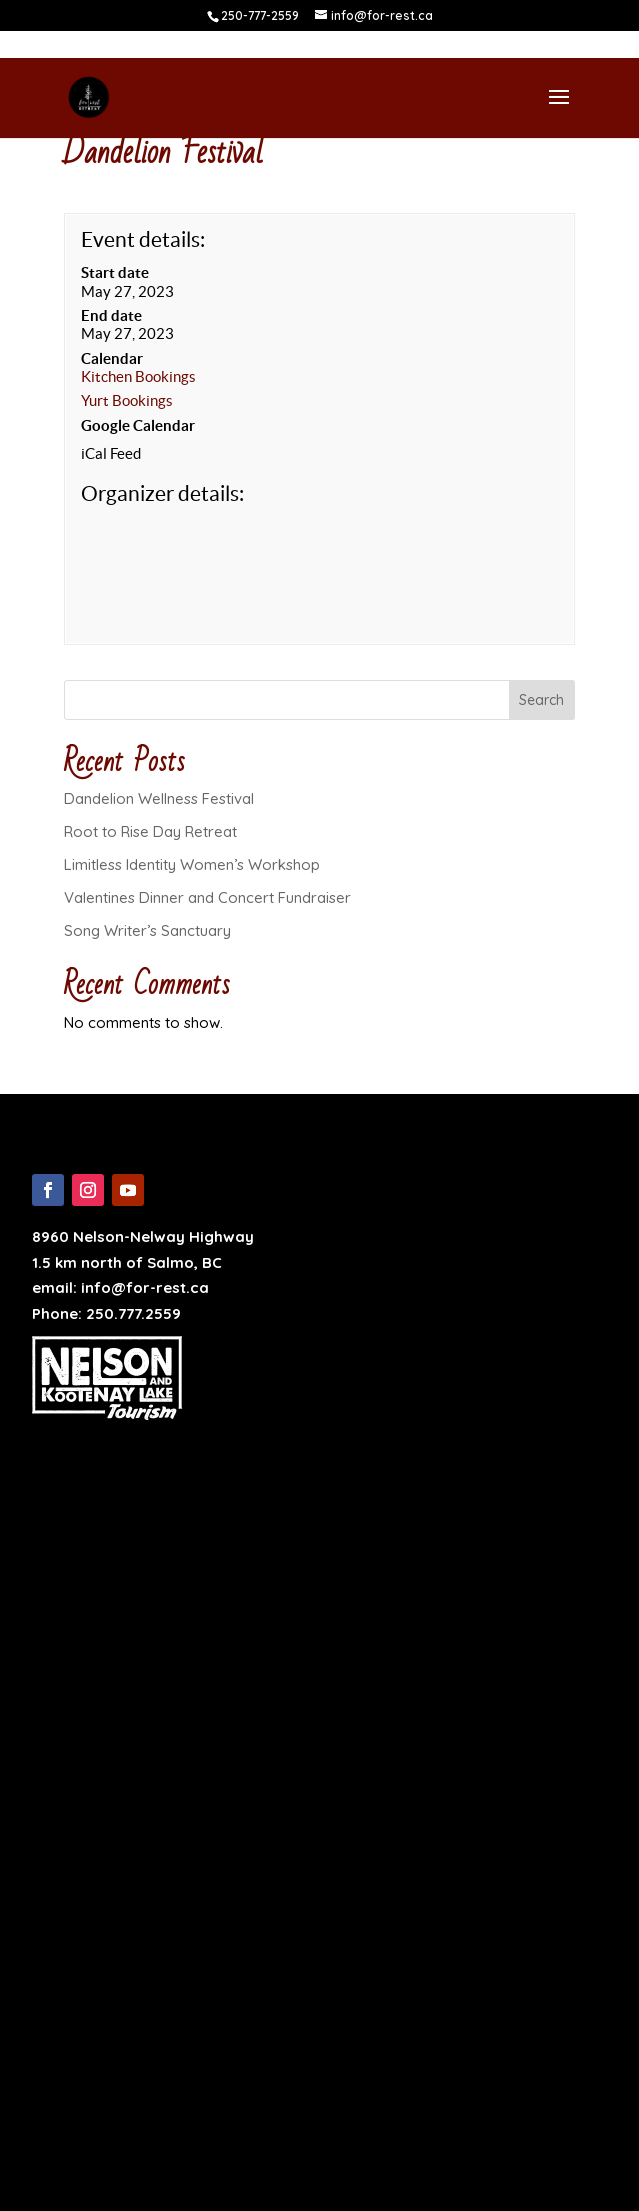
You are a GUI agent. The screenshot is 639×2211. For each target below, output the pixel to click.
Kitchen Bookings (138, 376)
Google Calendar (138, 425)
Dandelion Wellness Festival (159, 798)
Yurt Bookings (127, 400)
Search (541, 700)
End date (111, 315)
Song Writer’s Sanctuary (147, 930)
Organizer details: (162, 493)
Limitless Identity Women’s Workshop (192, 864)
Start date (115, 272)
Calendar (112, 358)
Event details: (143, 239)
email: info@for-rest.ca (120, 1287)
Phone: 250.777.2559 (106, 1313)
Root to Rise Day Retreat (150, 831)
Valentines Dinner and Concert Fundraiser (207, 897)
